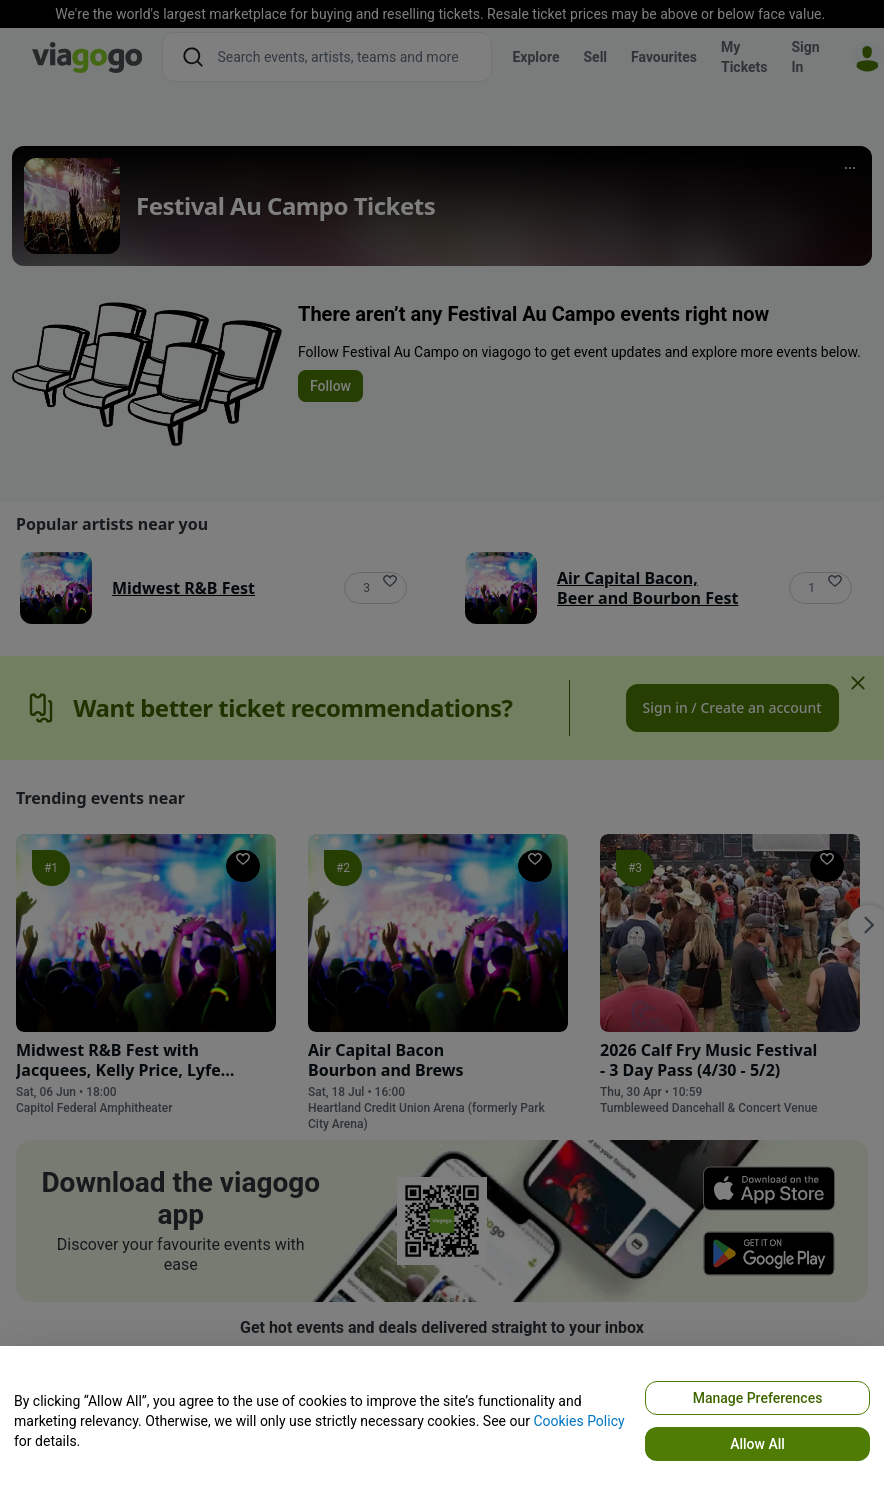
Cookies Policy (578, 1421)
